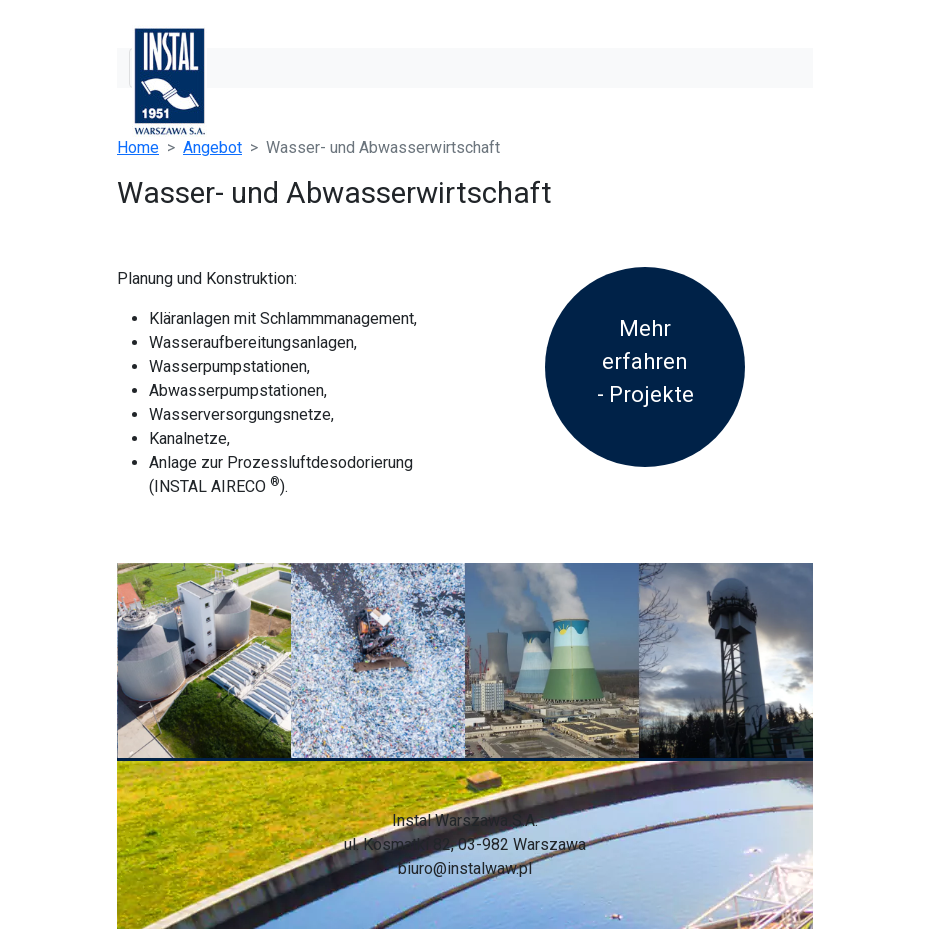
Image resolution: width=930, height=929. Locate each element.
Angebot (212, 147)
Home (138, 147)
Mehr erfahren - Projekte (645, 361)
